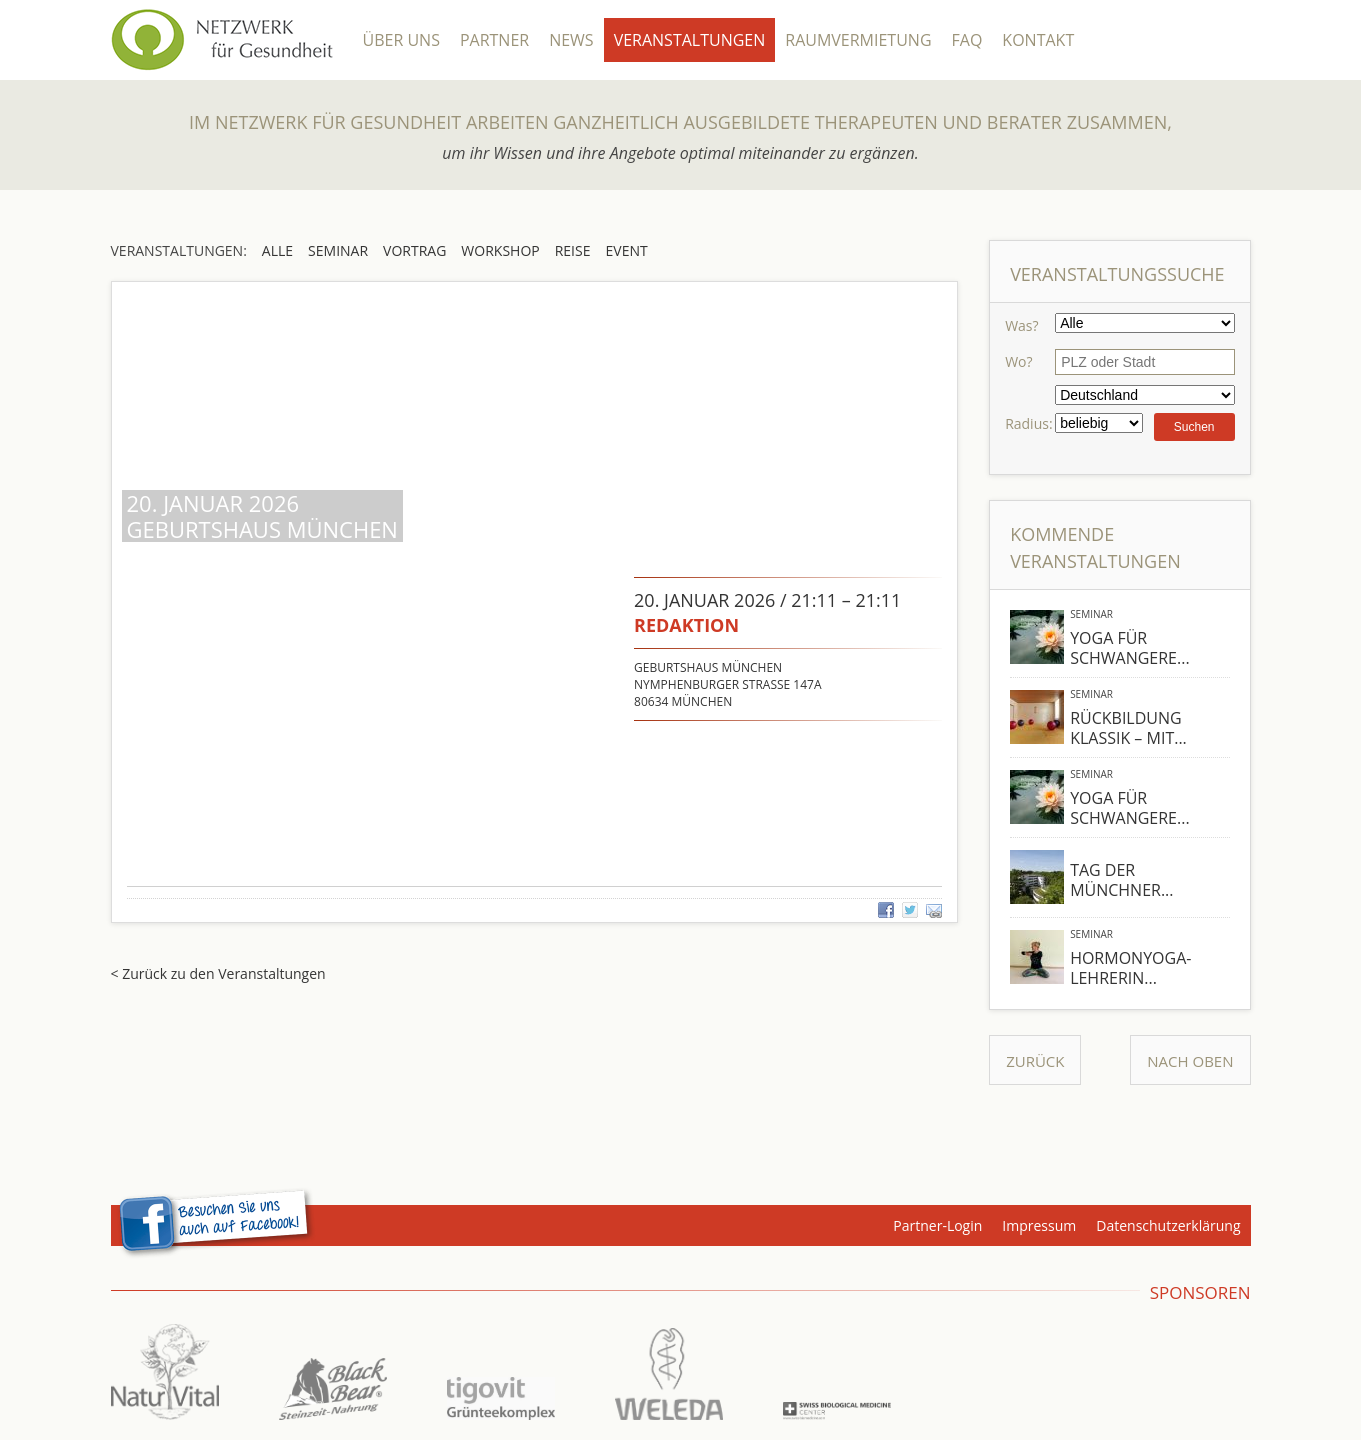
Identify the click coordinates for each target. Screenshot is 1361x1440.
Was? (1021, 325)
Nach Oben (1190, 1061)
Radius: (1028, 423)
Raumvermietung (858, 40)
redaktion (686, 625)
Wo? (1018, 361)
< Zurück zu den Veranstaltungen (218, 973)
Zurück (1035, 1061)
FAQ (967, 40)
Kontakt (1038, 40)
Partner (494, 40)
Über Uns (401, 40)
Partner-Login (937, 1225)
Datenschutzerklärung (1168, 1225)
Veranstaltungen (690, 40)
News (571, 40)
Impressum (1039, 1225)
